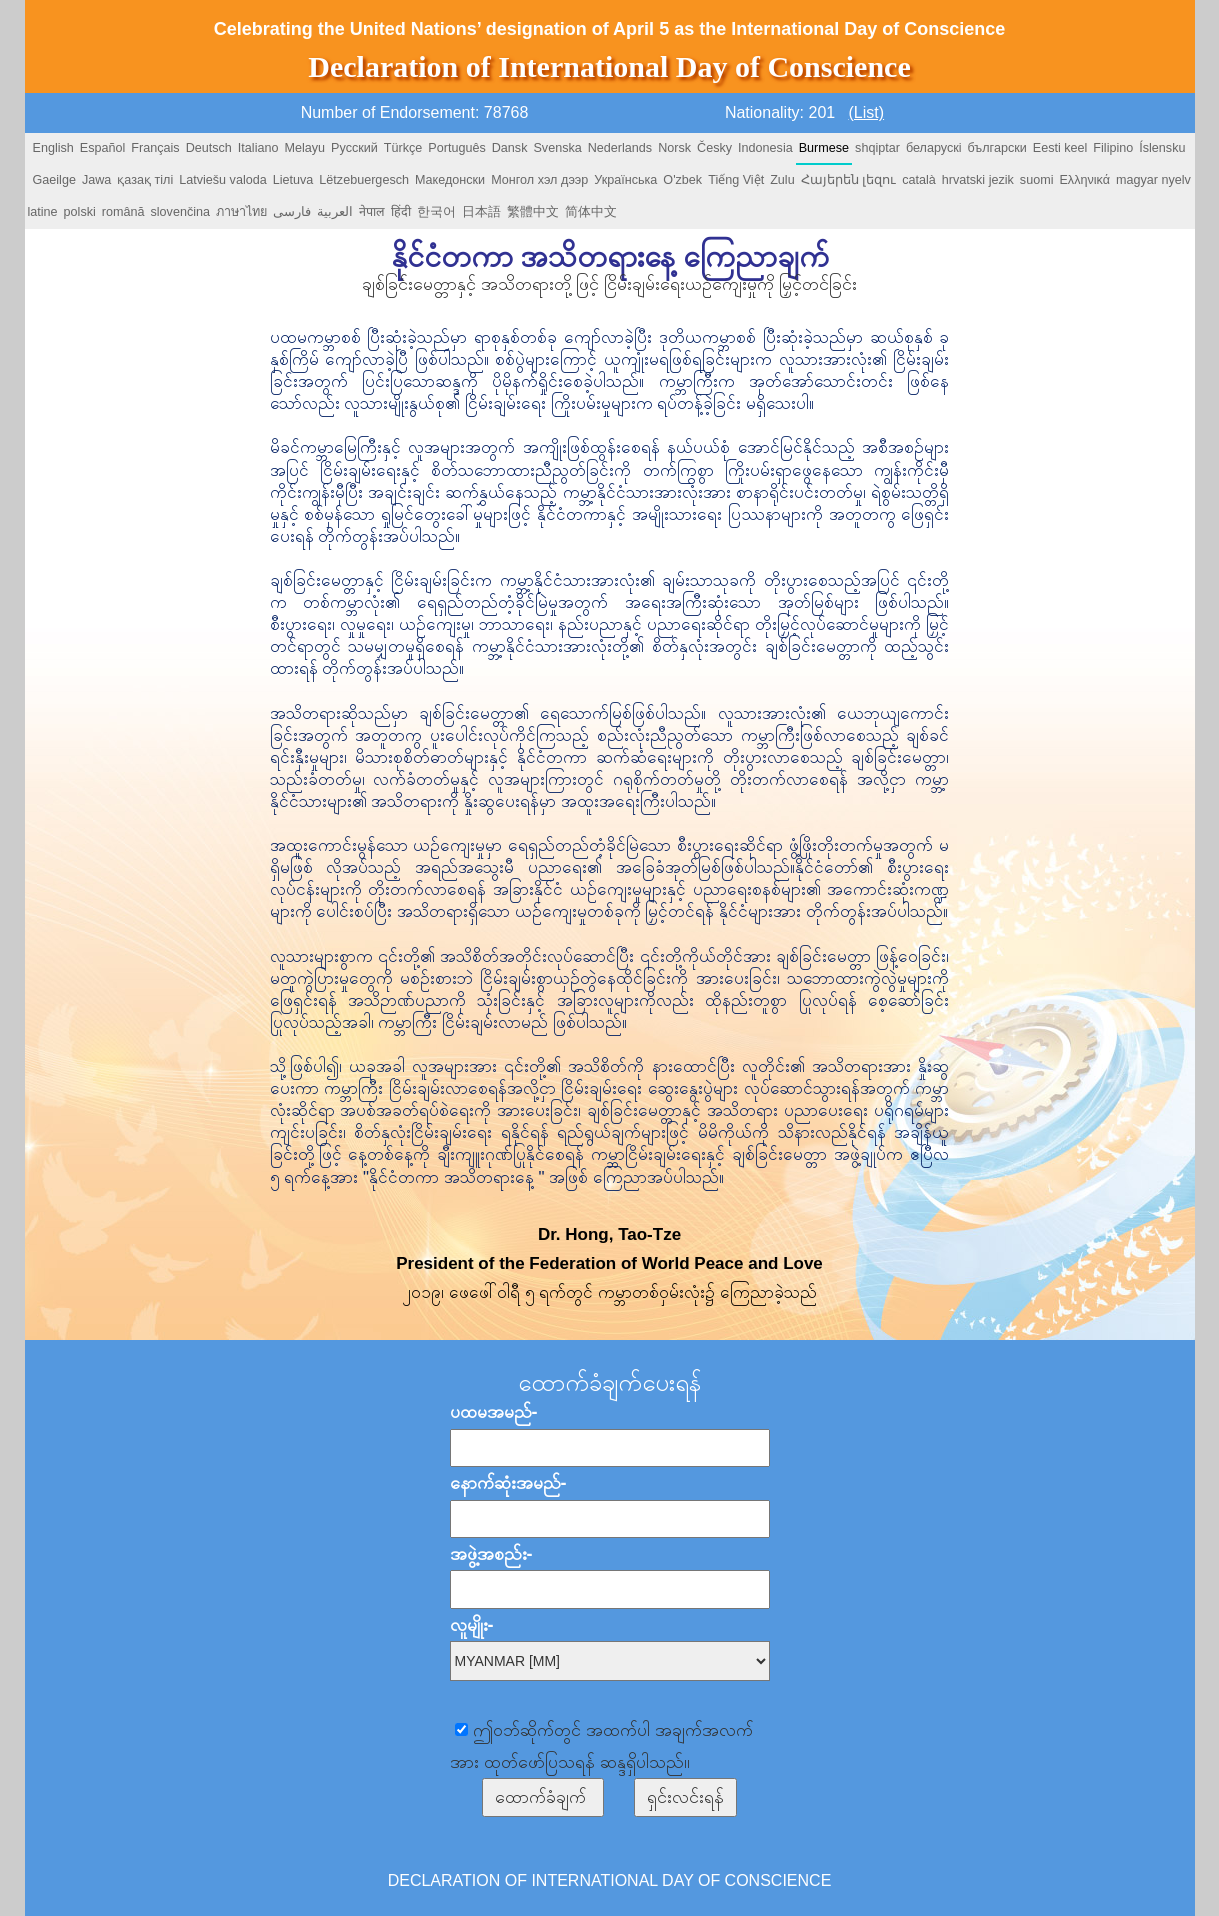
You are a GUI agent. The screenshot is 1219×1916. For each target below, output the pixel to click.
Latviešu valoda (223, 180)
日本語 (481, 212)
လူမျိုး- (472, 1625)
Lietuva (293, 180)
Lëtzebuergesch (364, 180)
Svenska (557, 148)
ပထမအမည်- (494, 1412)
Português (456, 148)
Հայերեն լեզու (849, 180)
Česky (714, 148)
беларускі (934, 148)
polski (80, 212)
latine (43, 212)
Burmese (824, 148)
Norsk (674, 148)
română (123, 212)
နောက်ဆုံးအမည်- (508, 1483)
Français (155, 148)
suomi (1037, 180)
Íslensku (1162, 148)
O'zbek (682, 180)
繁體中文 (533, 212)
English (53, 148)
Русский (354, 148)
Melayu (304, 148)
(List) (867, 112)
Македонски (450, 180)
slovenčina (181, 212)
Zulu (782, 180)
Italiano (258, 148)
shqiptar (877, 148)
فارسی (292, 212)
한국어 (436, 212)
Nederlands (620, 148)
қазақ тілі (145, 180)
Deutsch (209, 148)
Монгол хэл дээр (539, 180)
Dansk (510, 148)
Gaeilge (54, 180)
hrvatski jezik (978, 180)
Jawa (96, 180)
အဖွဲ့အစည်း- (491, 1554)
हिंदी (401, 212)
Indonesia (765, 148)
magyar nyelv (1153, 180)
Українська (625, 180)
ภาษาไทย (241, 212)
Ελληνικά (1084, 180)
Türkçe (403, 148)
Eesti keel (1060, 148)
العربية (335, 212)
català (919, 180)
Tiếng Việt (736, 180)
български (997, 148)
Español (103, 148)
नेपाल (372, 212)
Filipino (1113, 148)
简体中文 (591, 212)
